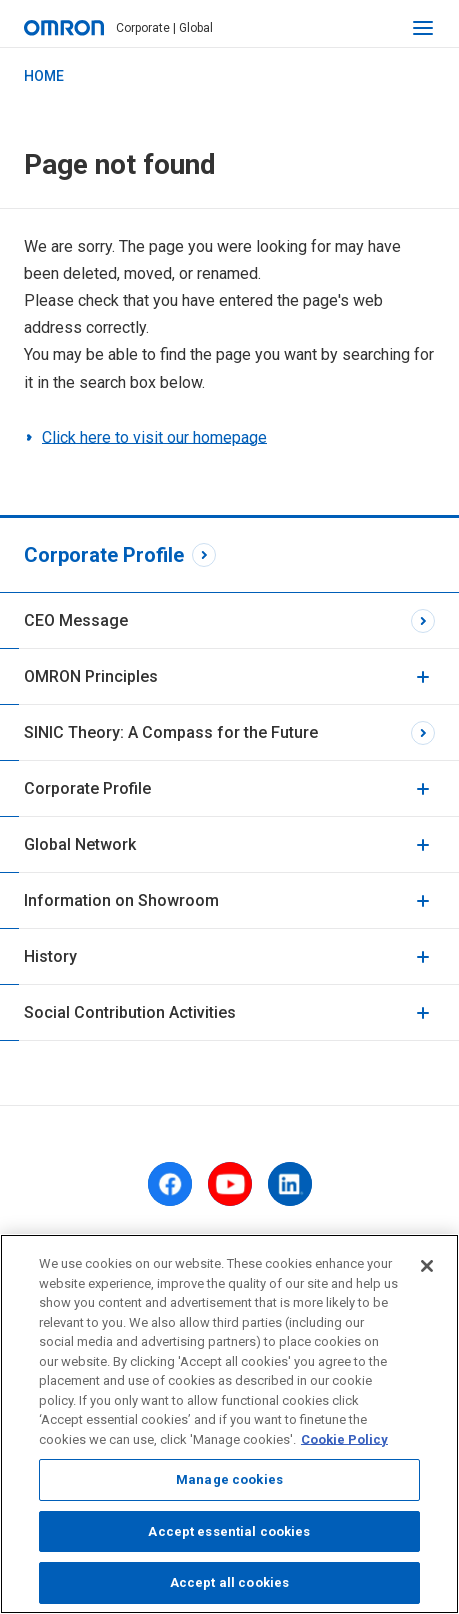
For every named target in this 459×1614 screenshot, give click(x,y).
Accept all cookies (229, 1589)
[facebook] (170, 1184)
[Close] (427, 1272)
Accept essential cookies (229, 1537)
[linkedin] (290, 1184)
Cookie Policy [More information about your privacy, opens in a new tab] (344, 1445)
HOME (44, 76)
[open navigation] (423, 28)
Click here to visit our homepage (154, 437)
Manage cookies (229, 1485)
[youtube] (230, 1184)
